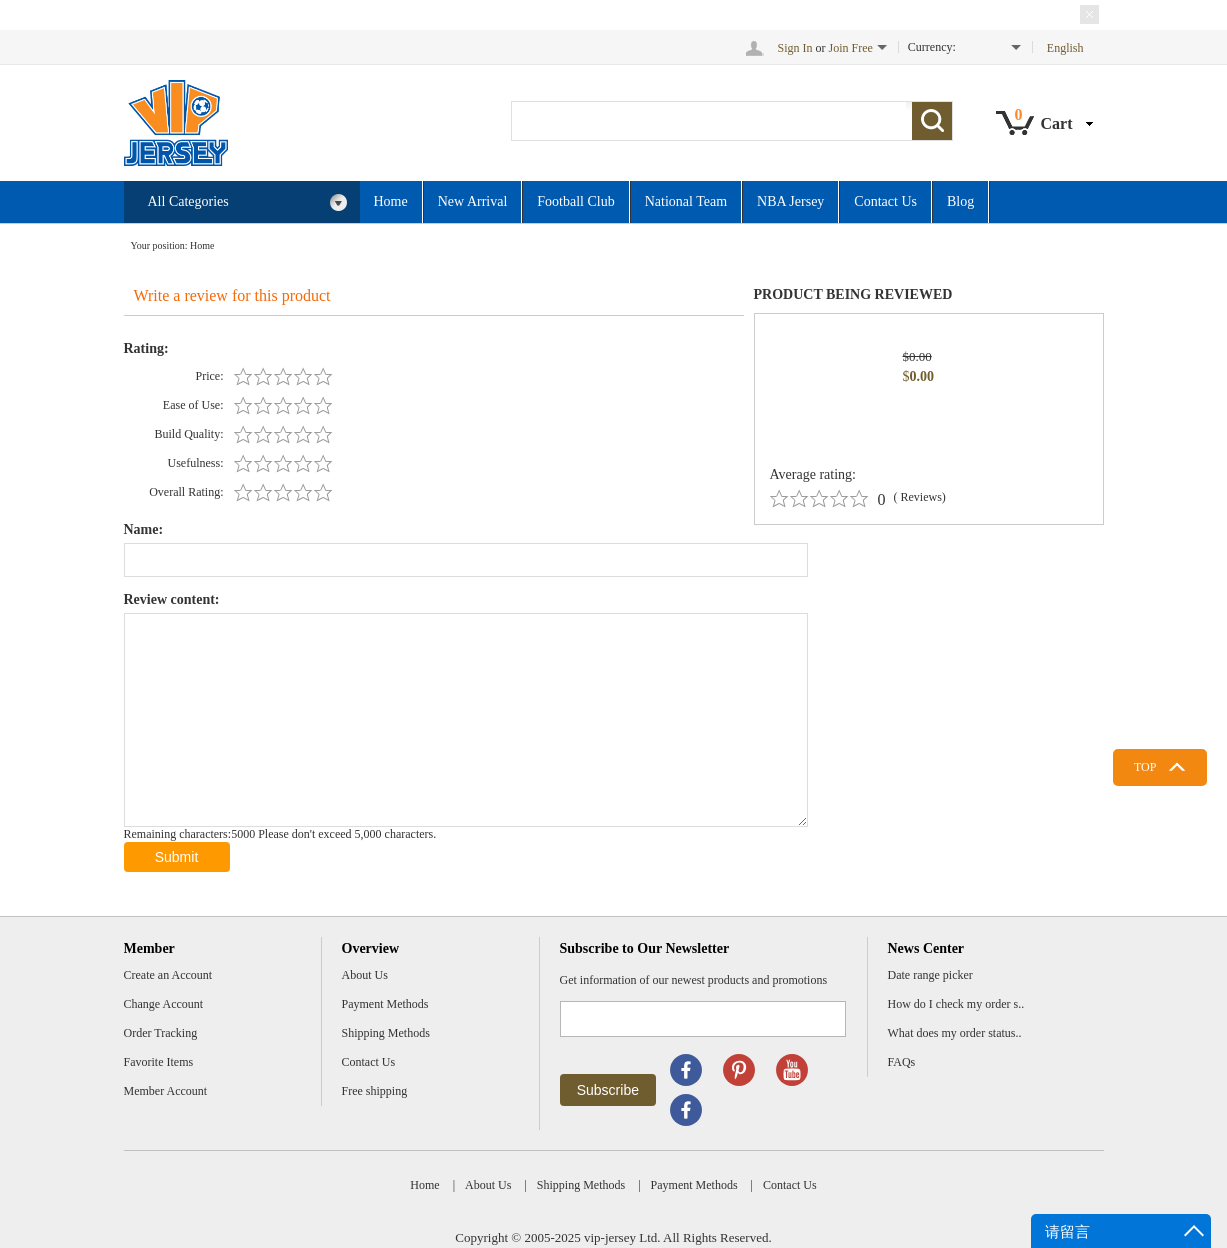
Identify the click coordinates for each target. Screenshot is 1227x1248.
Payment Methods (385, 1004)
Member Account (166, 1091)
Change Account (164, 1004)
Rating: (146, 348)
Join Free (851, 48)
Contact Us (885, 201)
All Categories (248, 202)
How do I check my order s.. (956, 1004)
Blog (960, 201)
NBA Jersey (790, 201)
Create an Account (168, 975)
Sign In (795, 48)
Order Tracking (161, 1033)
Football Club (575, 201)
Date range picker (930, 975)
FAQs (902, 1062)
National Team (686, 201)
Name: (144, 529)
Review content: (172, 599)
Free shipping (375, 1091)
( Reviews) (920, 497)
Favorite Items (159, 1062)
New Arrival (473, 201)
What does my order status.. (955, 1033)
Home (391, 201)
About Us (365, 975)
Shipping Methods (386, 1033)
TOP (1145, 767)
